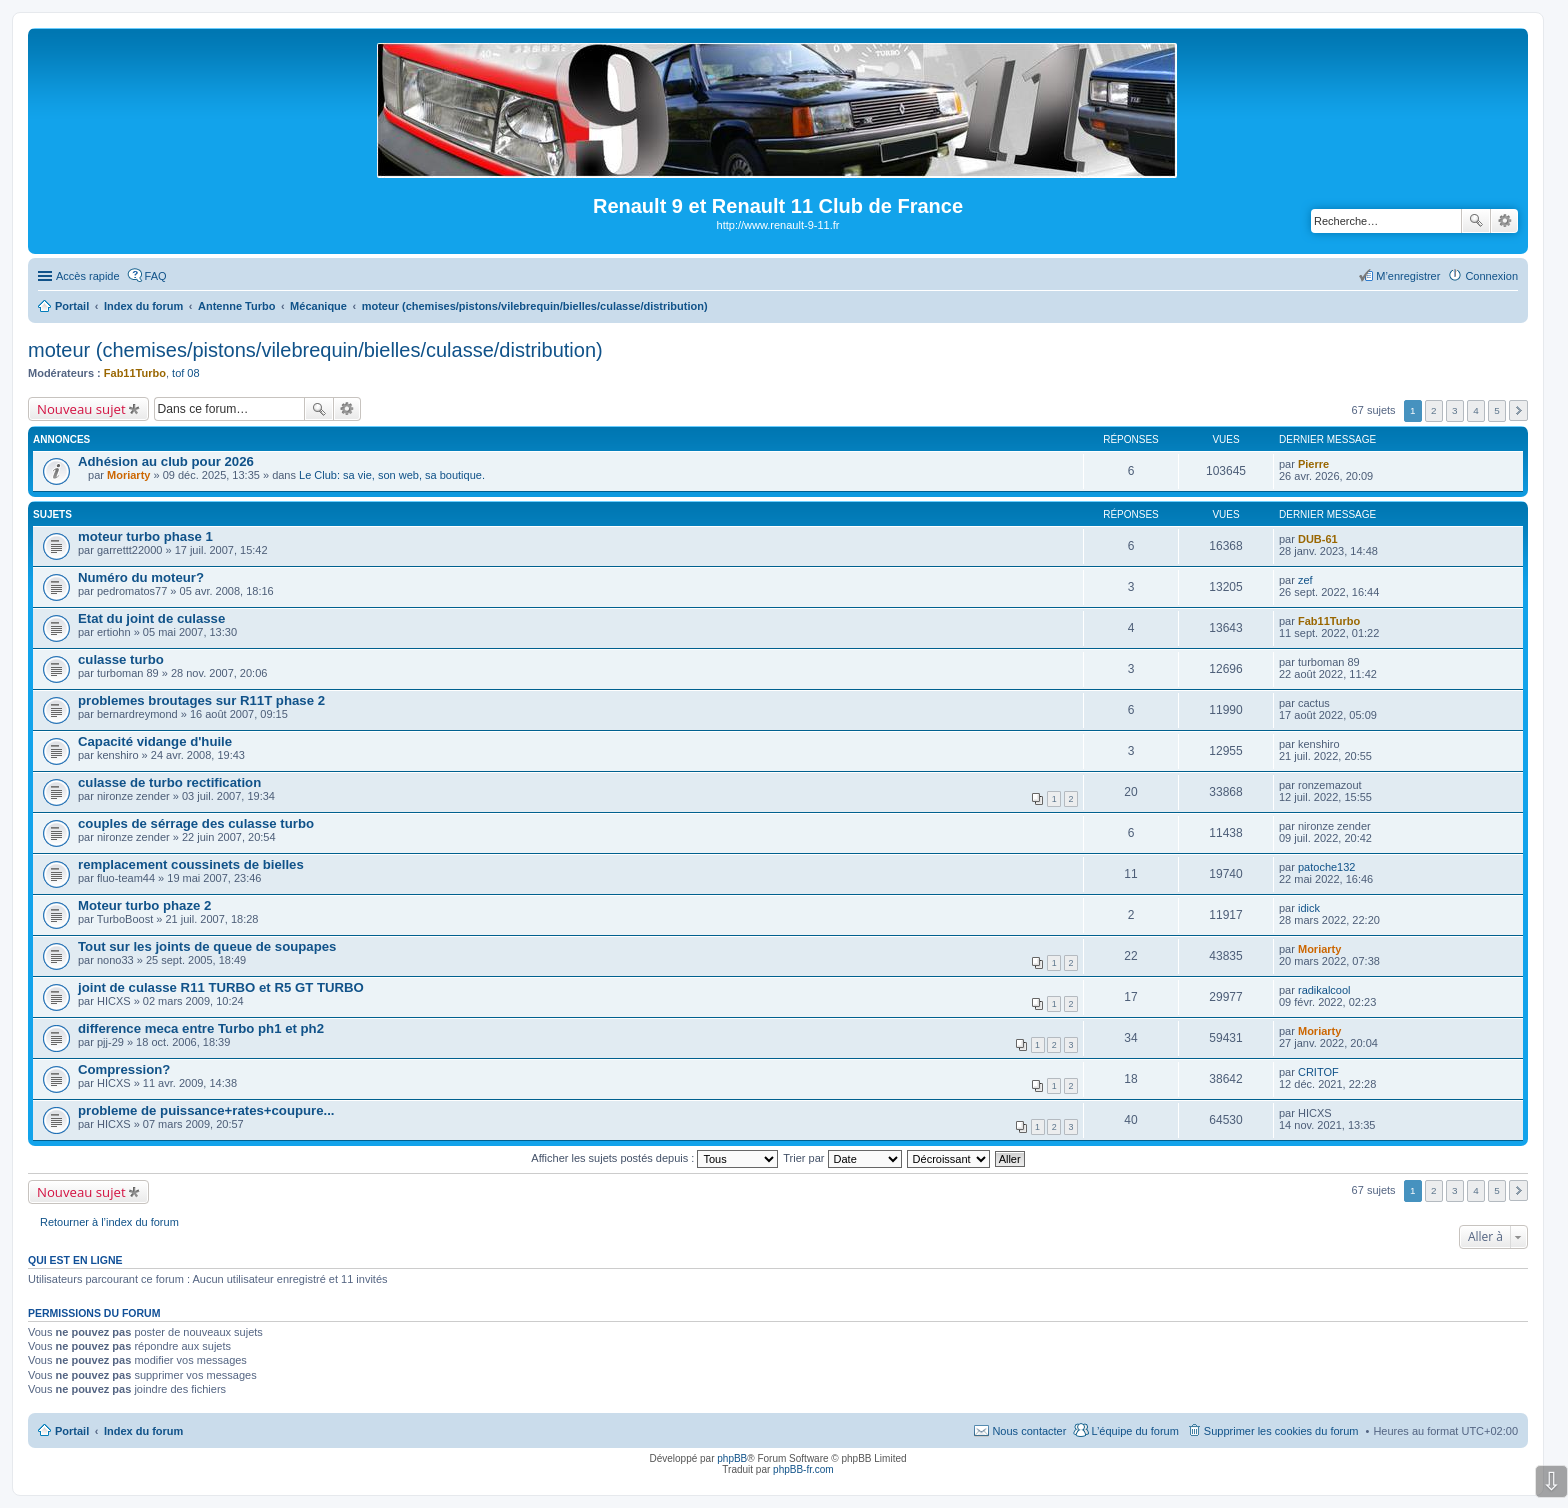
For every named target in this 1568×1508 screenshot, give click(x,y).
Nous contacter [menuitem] (1029, 1431)
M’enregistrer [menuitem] (1408, 276)
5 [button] (1497, 410)
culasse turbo (121, 659)
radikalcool (1324, 990)
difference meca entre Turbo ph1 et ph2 (201, 1028)
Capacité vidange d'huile (155, 741)
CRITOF (1318, 1072)
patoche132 (1327, 867)
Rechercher (1476, 221)
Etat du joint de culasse (151, 618)
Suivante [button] (1518, 410)
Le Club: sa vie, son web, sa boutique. (392, 475)
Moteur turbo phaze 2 (144, 905)
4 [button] (1476, 410)
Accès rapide (88, 276)
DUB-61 (1318, 539)
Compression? (124, 1069)
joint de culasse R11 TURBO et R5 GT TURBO (221, 987)
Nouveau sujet (81, 409)
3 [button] (1455, 410)
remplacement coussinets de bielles (191, 864)
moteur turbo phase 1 (145, 536)
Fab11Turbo (135, 373)
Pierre (1313, 464)
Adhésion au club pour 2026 (166, 461)
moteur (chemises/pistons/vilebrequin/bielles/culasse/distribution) (315, 350)
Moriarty (128, 475)
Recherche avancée (1504, 221)
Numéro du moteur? (141, 577)
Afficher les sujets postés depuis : (654, 1158)
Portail (72, 306)
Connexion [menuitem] (1491, 276)
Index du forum (143, 1431)
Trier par (842, 1158)
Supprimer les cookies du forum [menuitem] (1281, 1431)
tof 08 (186, 373)
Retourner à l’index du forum (109, 1222)
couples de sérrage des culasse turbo (196, 823)
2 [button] (1434, 410)
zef (1305, 580)
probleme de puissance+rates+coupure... (206, 1110)
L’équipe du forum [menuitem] (1134, 1431)
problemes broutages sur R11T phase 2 (201, 700)
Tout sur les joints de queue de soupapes (207, 946)
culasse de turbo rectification (169, 782)
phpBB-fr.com (803, 1469)
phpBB (732, 1458)
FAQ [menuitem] (156, 276)
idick (1309, 908)
